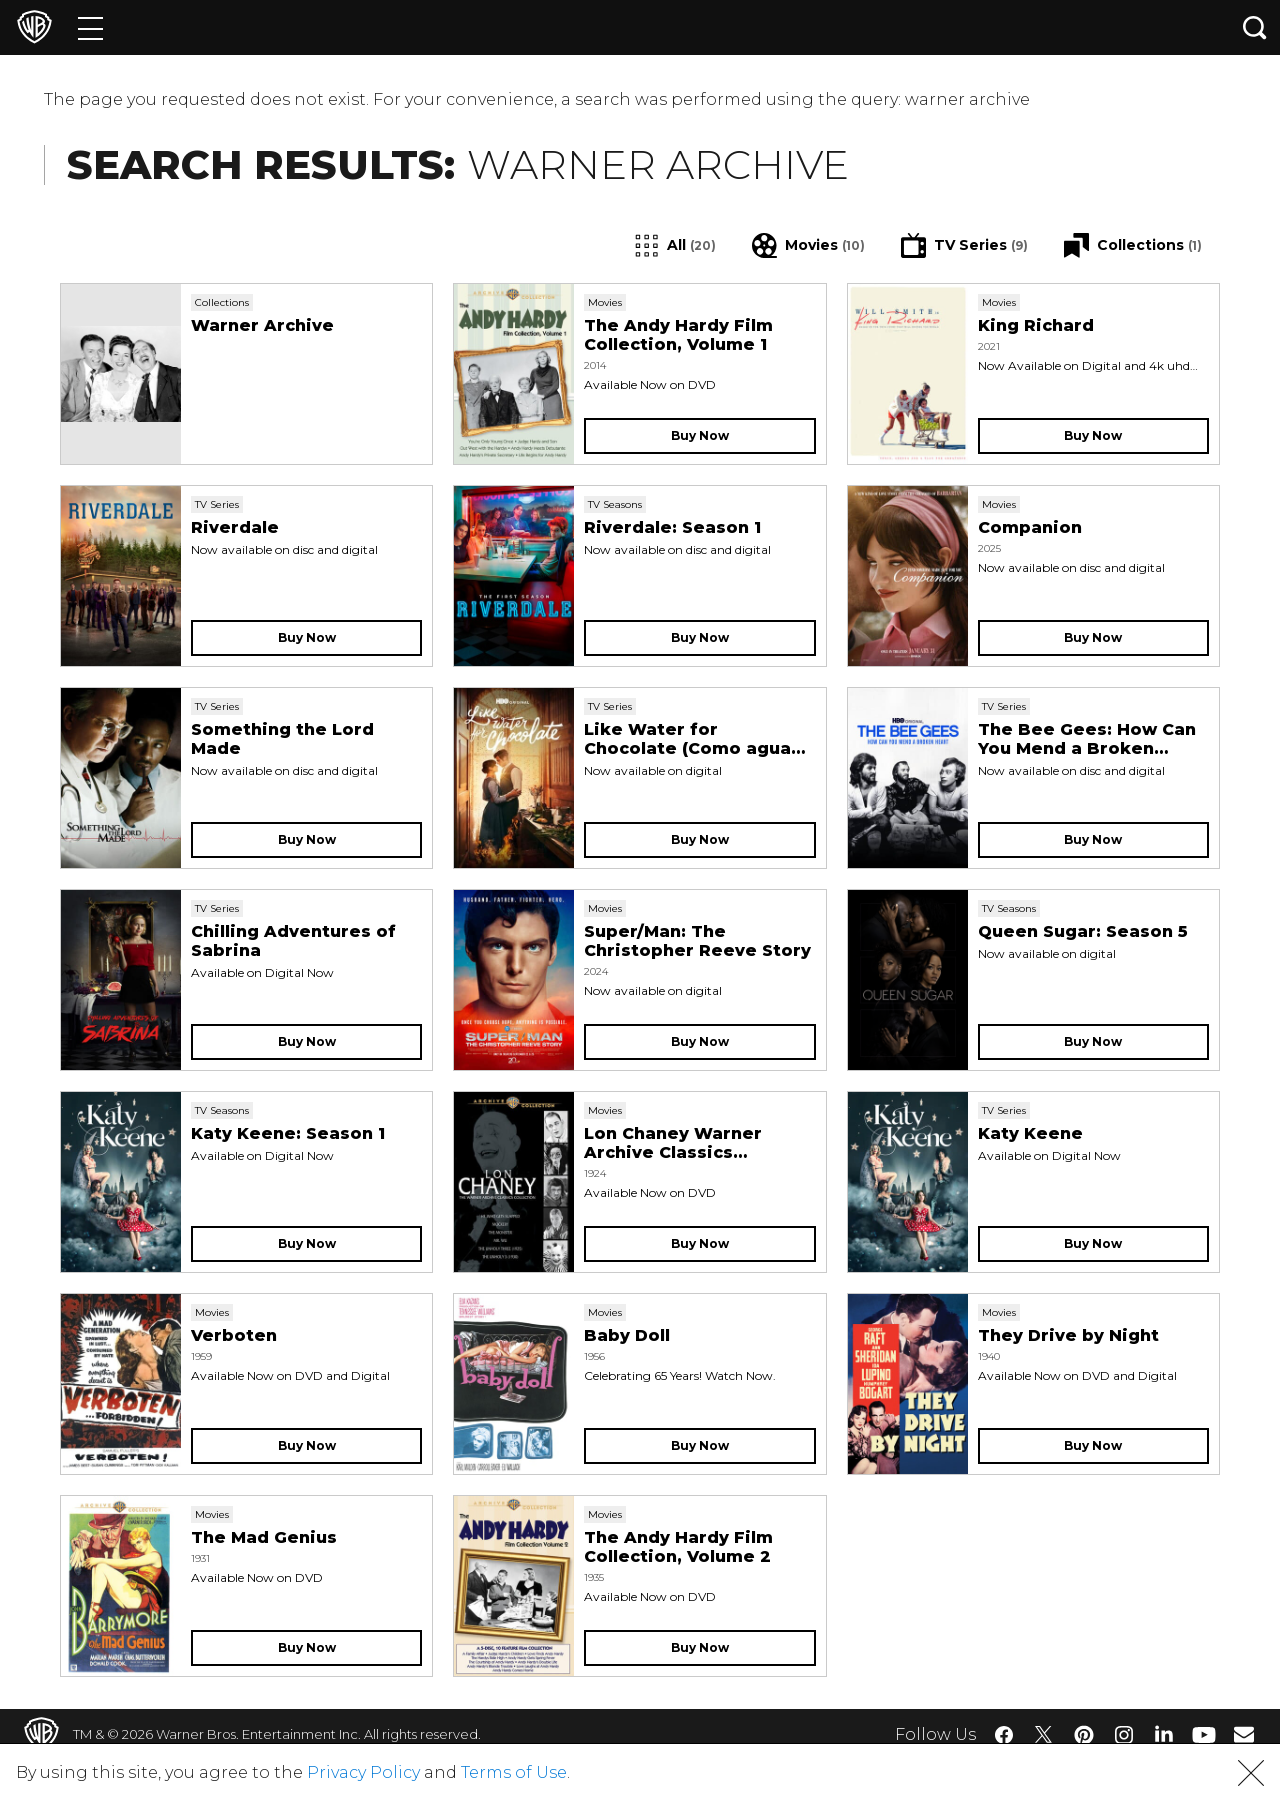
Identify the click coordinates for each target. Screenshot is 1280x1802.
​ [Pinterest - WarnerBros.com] (1084, 1735)
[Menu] (90, 27)
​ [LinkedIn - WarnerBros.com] (1164, 1733)
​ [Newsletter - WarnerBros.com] (1244, 1734)
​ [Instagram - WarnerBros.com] (1124, 1735)
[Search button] (1255, 27)
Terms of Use (514, 1772)
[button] (1251, 1773)
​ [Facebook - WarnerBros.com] (1004, 1735)
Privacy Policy (363, 1772)
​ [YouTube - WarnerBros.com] (1204, 1734)
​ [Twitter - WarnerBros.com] (1044, 1735)
